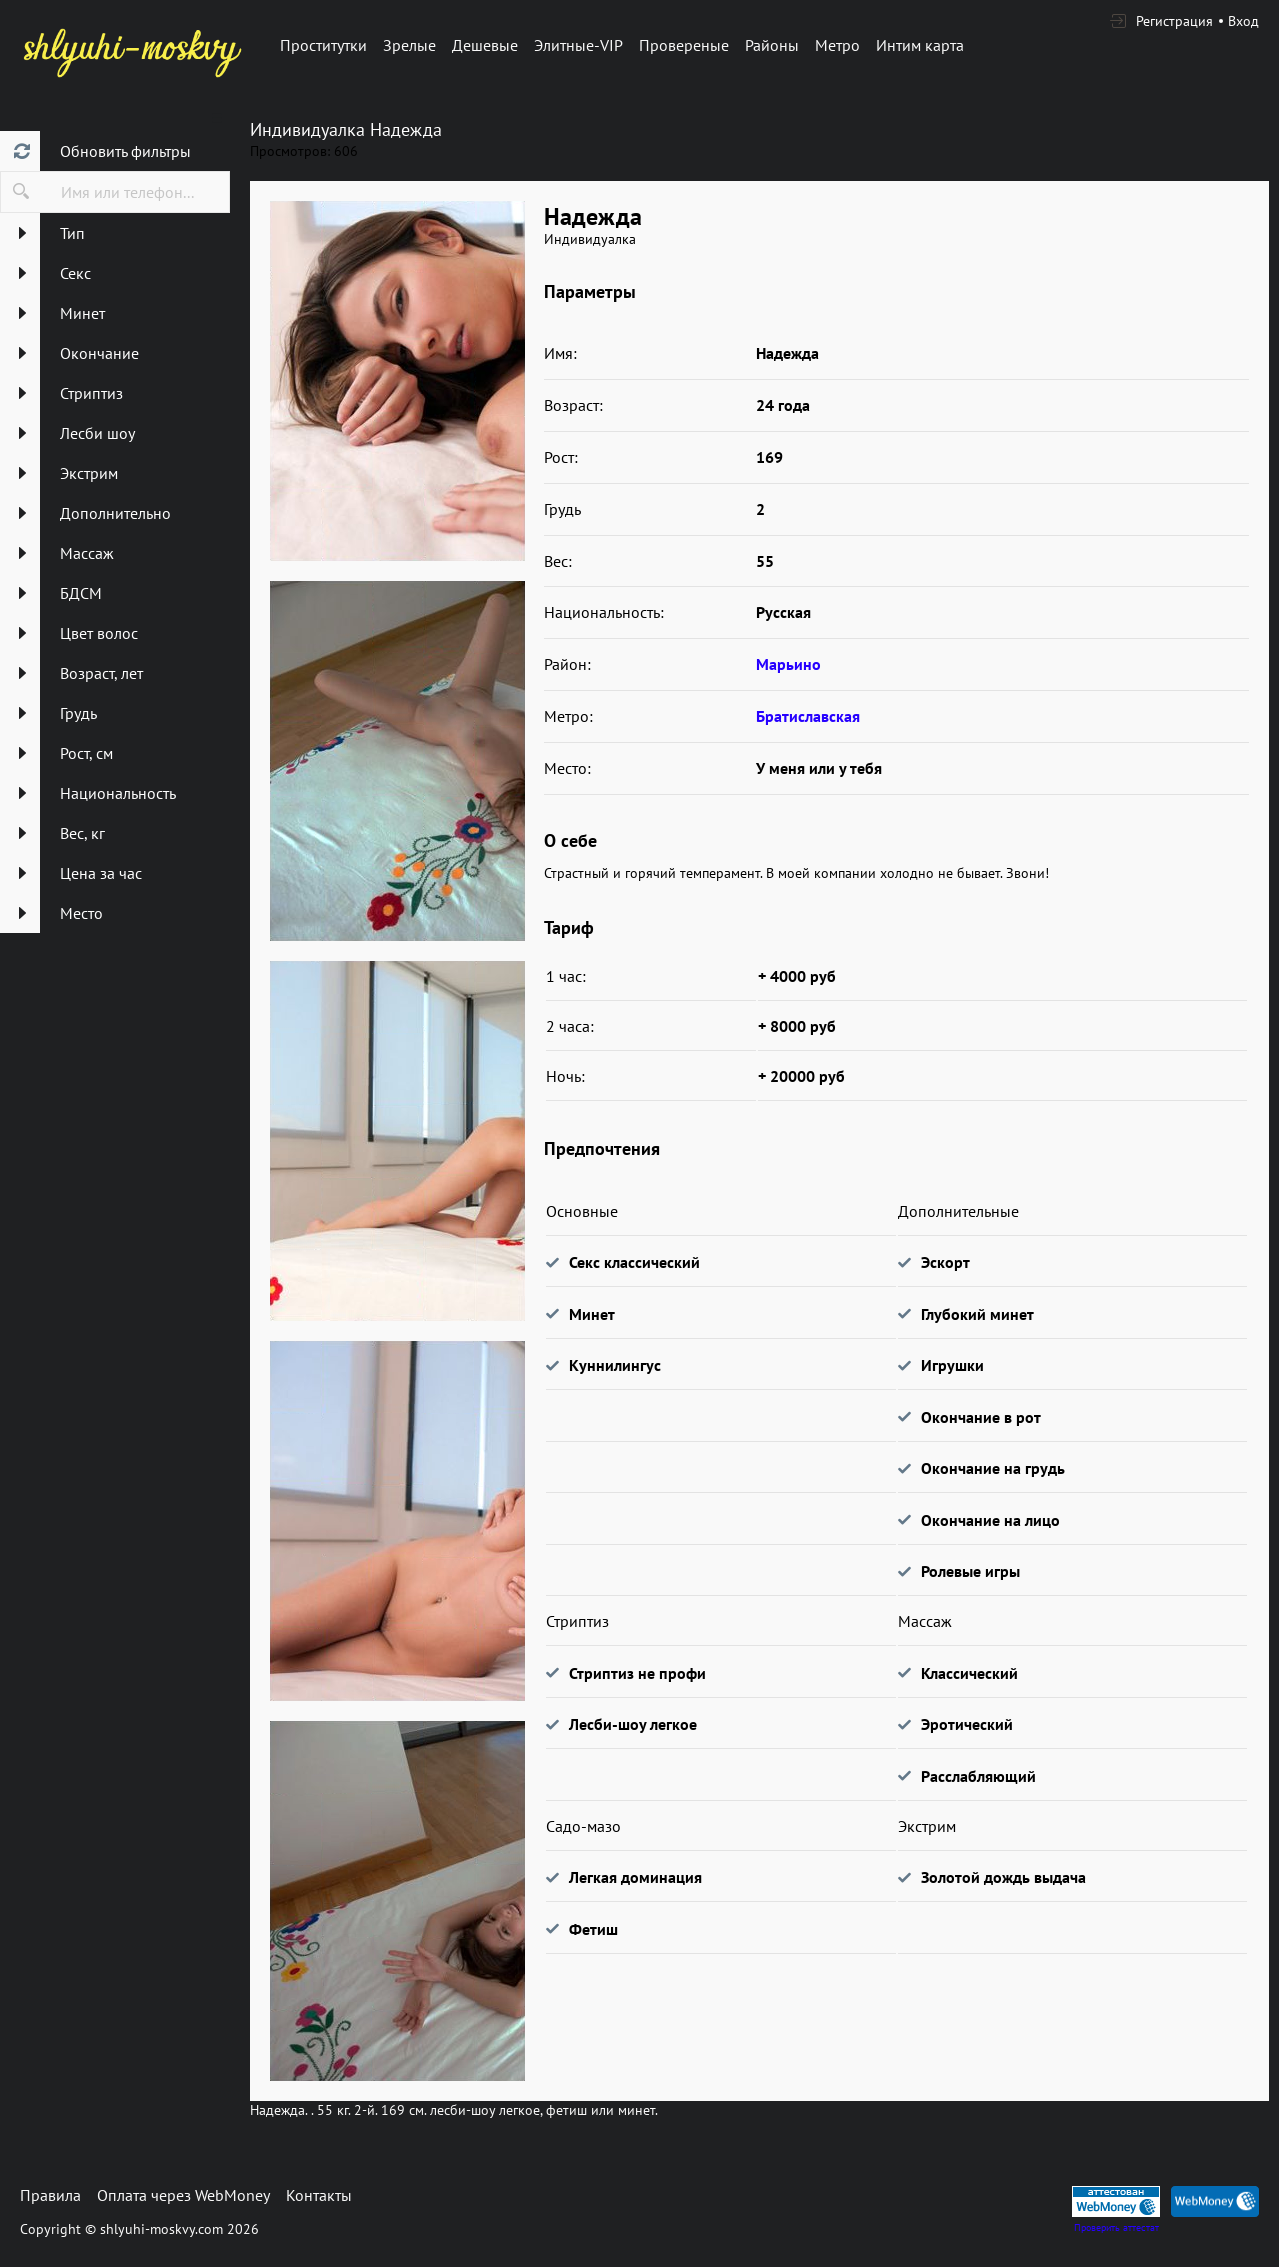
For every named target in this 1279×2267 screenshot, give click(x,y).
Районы (772, 45)
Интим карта (920, 45)
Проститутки (323, 45)
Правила (50, 2195)
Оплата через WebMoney (183, 2195)
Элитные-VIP (578, 45)
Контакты (319, 2195)
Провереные (684, 45)
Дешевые (485, 45)
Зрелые (409, 45)
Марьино (788, 664)
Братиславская (808, 716)
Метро (837, 45)
